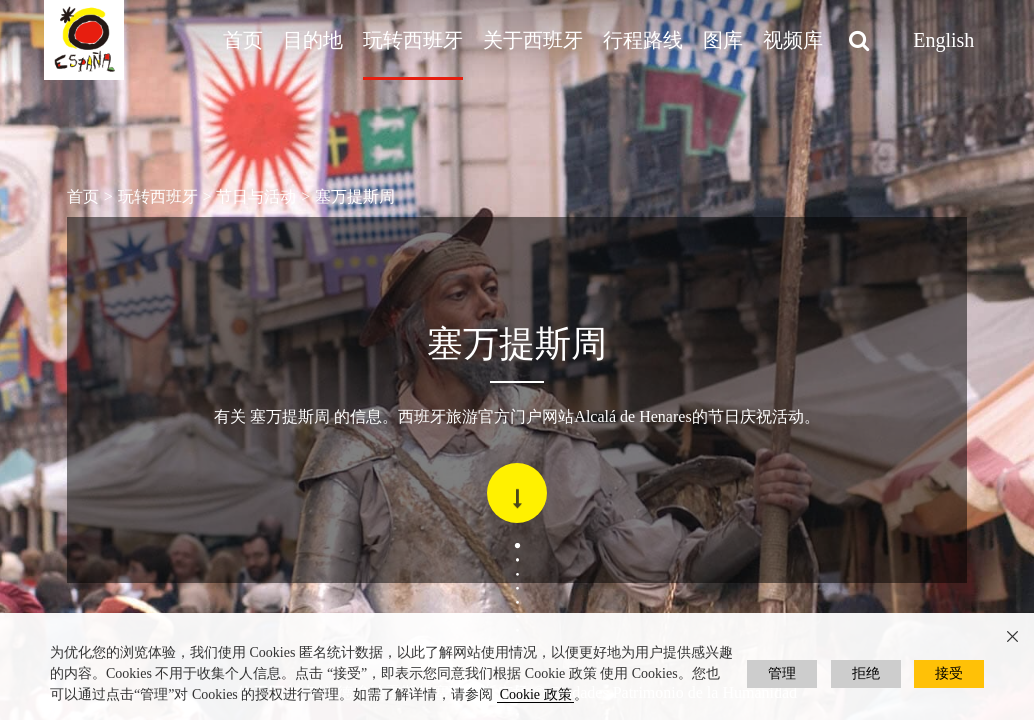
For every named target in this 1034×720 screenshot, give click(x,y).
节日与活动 (256, 196)
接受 (949, 673)
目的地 (313, 40)
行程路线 (643, 40)
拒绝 (866, 673)
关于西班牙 (533, 40)
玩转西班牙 (413, 40)
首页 (243, 40)
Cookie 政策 (536, 694)
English (943, 40)
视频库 (793, 40)
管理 (782, 673)
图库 (723, 40)
